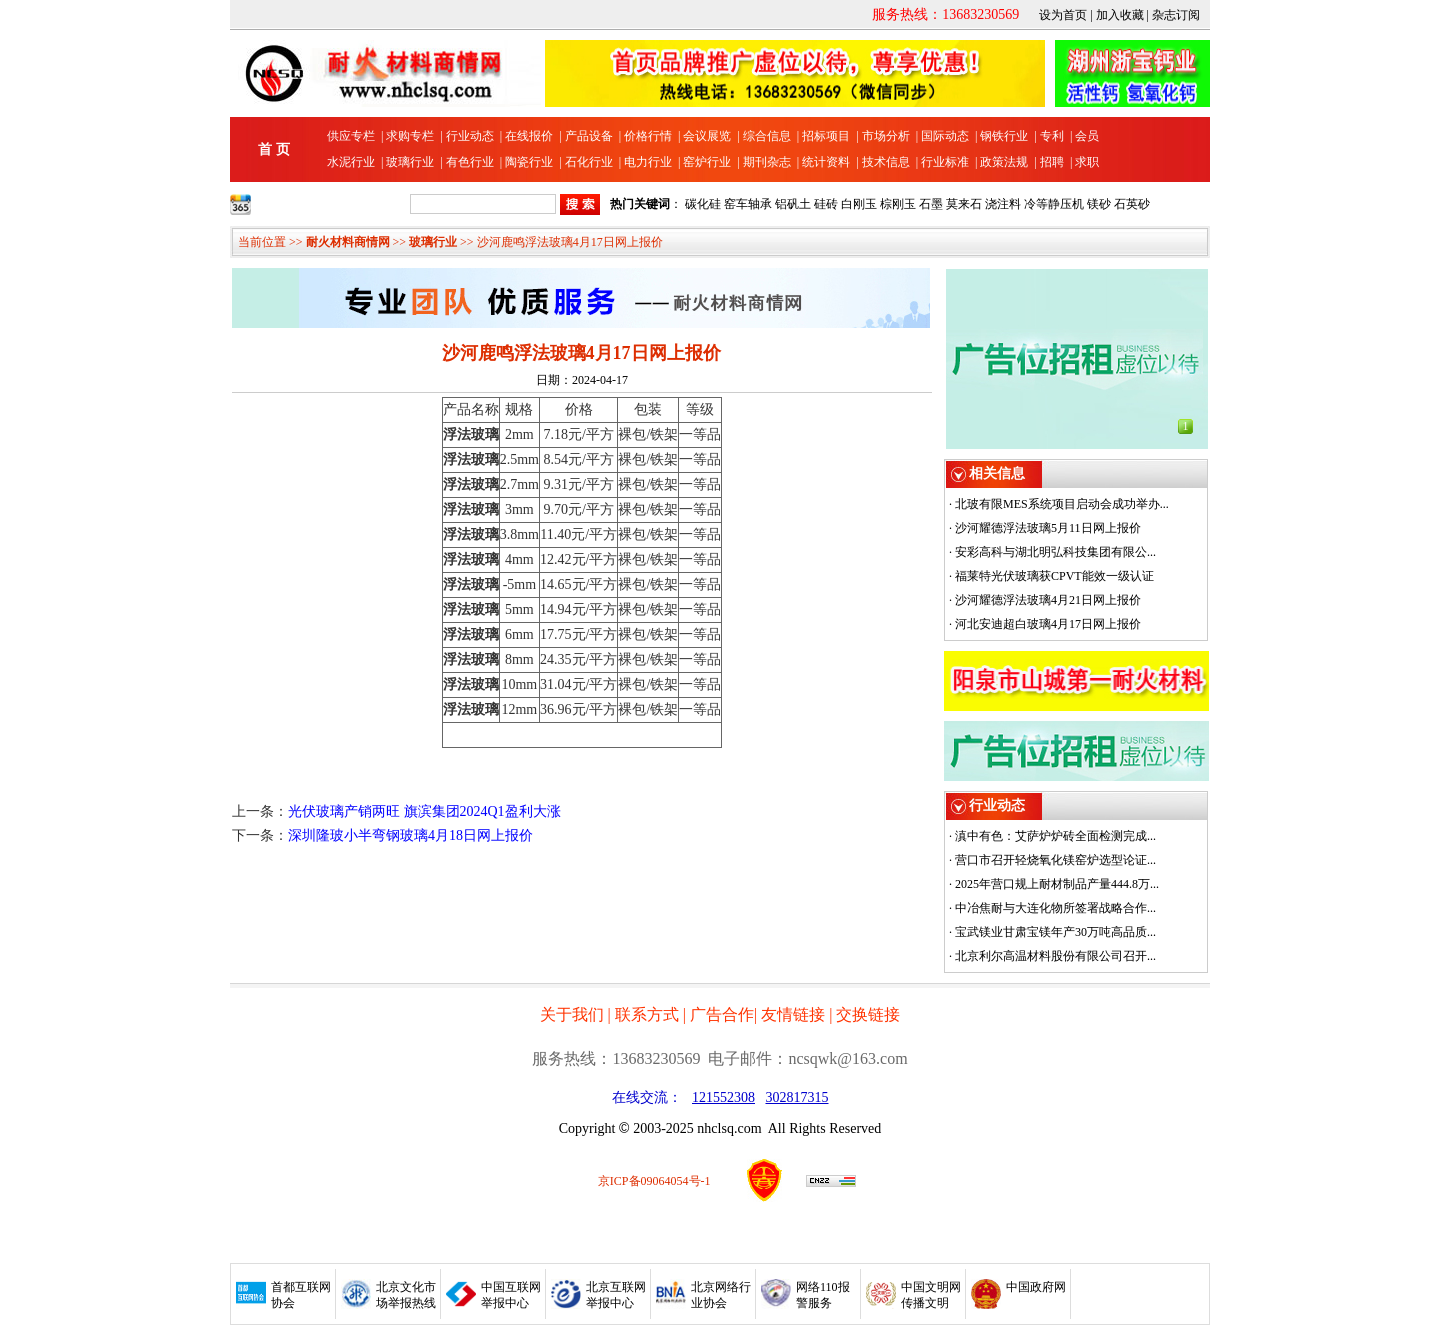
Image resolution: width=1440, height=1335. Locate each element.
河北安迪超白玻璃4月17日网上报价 (1048, 624)
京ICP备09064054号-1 (654, 1181)
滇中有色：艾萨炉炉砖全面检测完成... (1055, 836)
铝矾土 (793, 204)
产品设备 (589, 136)
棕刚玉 (898, 204)
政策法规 (1004, 162)
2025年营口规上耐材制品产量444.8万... (1057, 884)
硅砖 (826, 204)
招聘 (1052, 162)
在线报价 (529, 136)
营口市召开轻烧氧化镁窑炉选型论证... (1055, 860)
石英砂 (1132, 204)
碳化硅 (703, 204)
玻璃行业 (410, 162)
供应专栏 (351, 136)
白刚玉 (859, 204)
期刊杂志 (767, 162)
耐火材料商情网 (348, 242)
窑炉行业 (707, 162)
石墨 (931, 204)
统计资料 (826, 162)
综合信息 (767, 136)
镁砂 (1099, 204)
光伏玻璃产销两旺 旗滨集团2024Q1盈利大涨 (424, 811)
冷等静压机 (1054, 204)
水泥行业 (351, 162)
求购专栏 (410, 136)
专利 (1052, 136)
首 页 (274, 149)
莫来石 (964, 204)
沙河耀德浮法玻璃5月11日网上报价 (1048, 528)
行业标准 (945, 162)
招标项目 (826, 136)
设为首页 (1063, 15)
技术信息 (886, 162)
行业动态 (470, 136)
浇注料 (1003, 204)
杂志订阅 (1176, 15)
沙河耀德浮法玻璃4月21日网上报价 (1048, 600)
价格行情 (648, 136)
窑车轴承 (748, 204)
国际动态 (945, 136)
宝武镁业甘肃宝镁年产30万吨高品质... (1055, 932)
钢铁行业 (1004, 136)
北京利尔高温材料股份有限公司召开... (1055, 956)
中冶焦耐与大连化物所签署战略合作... (1055, 908)
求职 (1087, 162)
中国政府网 (1036, 1287)
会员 (1087, 136)
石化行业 (589, 162)
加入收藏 (1120, 15)
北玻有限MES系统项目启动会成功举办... (1062, 504)
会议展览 (707, 136)
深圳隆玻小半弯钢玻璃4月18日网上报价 (410, 835)
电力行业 (648, 162)
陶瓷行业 (529, 162)
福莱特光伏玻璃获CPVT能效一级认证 (1054, 576)
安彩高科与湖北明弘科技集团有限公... (1055, 552)
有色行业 (470, 162)
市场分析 (886, 136)
